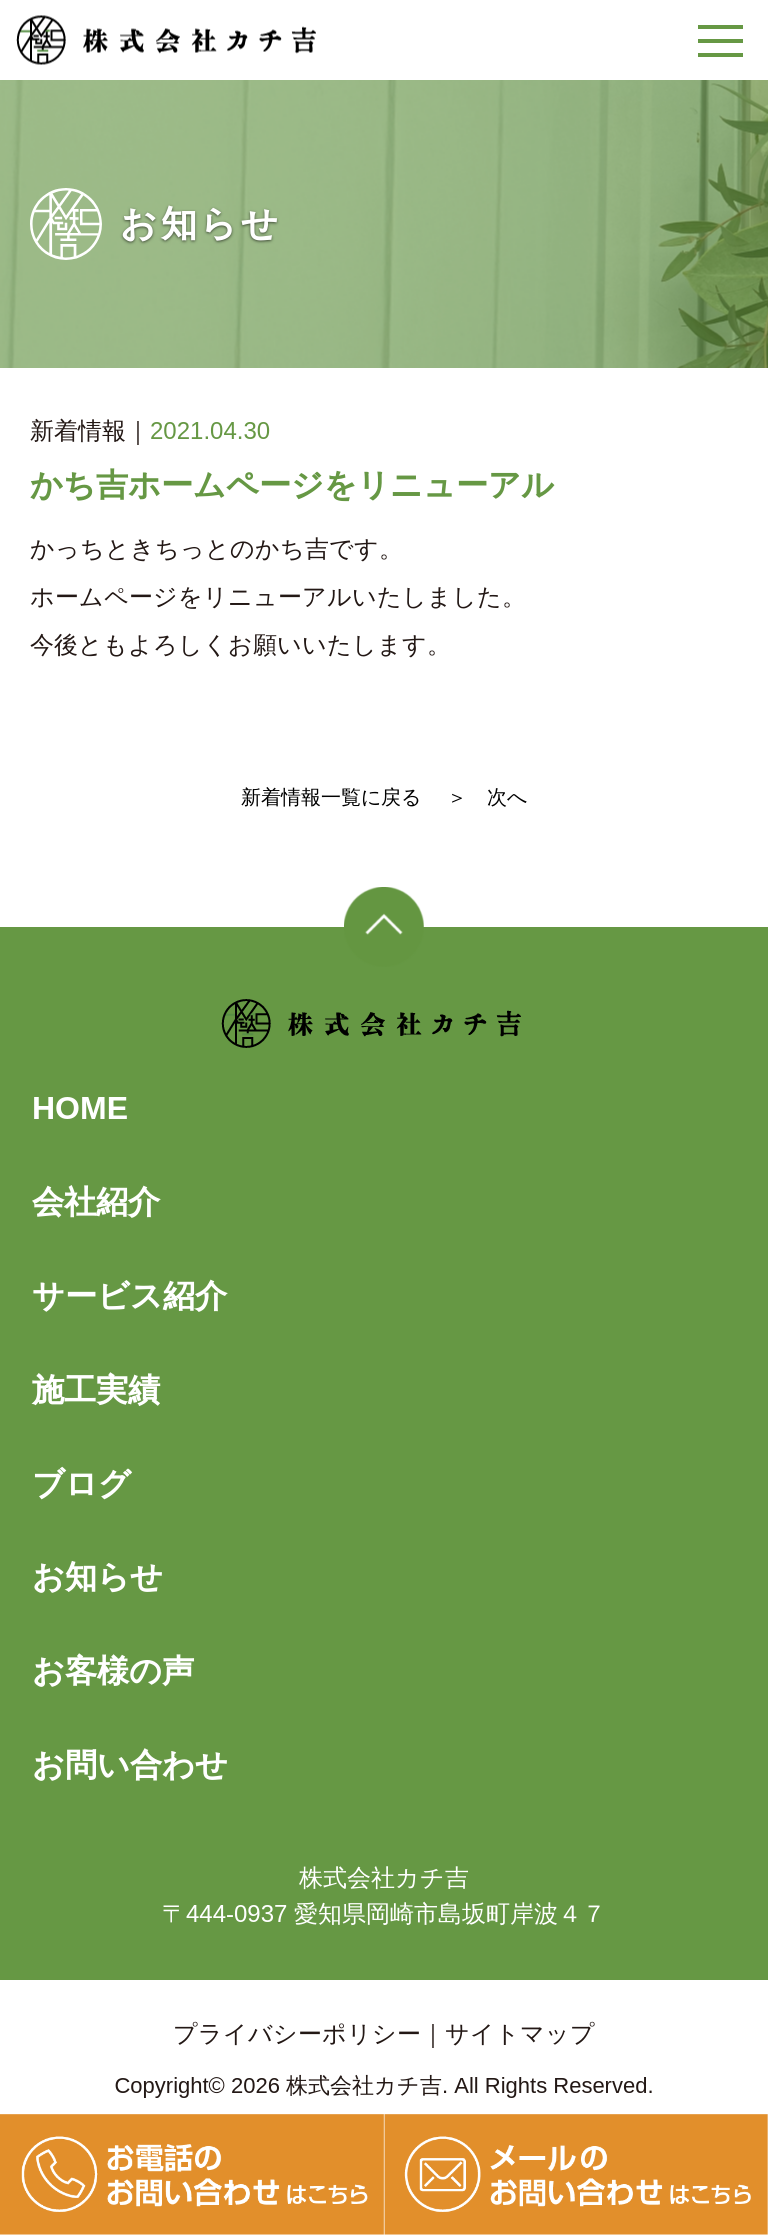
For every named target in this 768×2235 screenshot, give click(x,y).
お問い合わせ (130, 1765)
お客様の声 (113, 1671)
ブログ (81, 1484)
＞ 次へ (487, 797)
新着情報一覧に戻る (331, 797)
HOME (80, 1108)
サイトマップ (520, 2033)
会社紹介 (96, 1202)
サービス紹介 (129, 1296)
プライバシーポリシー (297, 2033)
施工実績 (96, 1390)
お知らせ (97, 1577)
